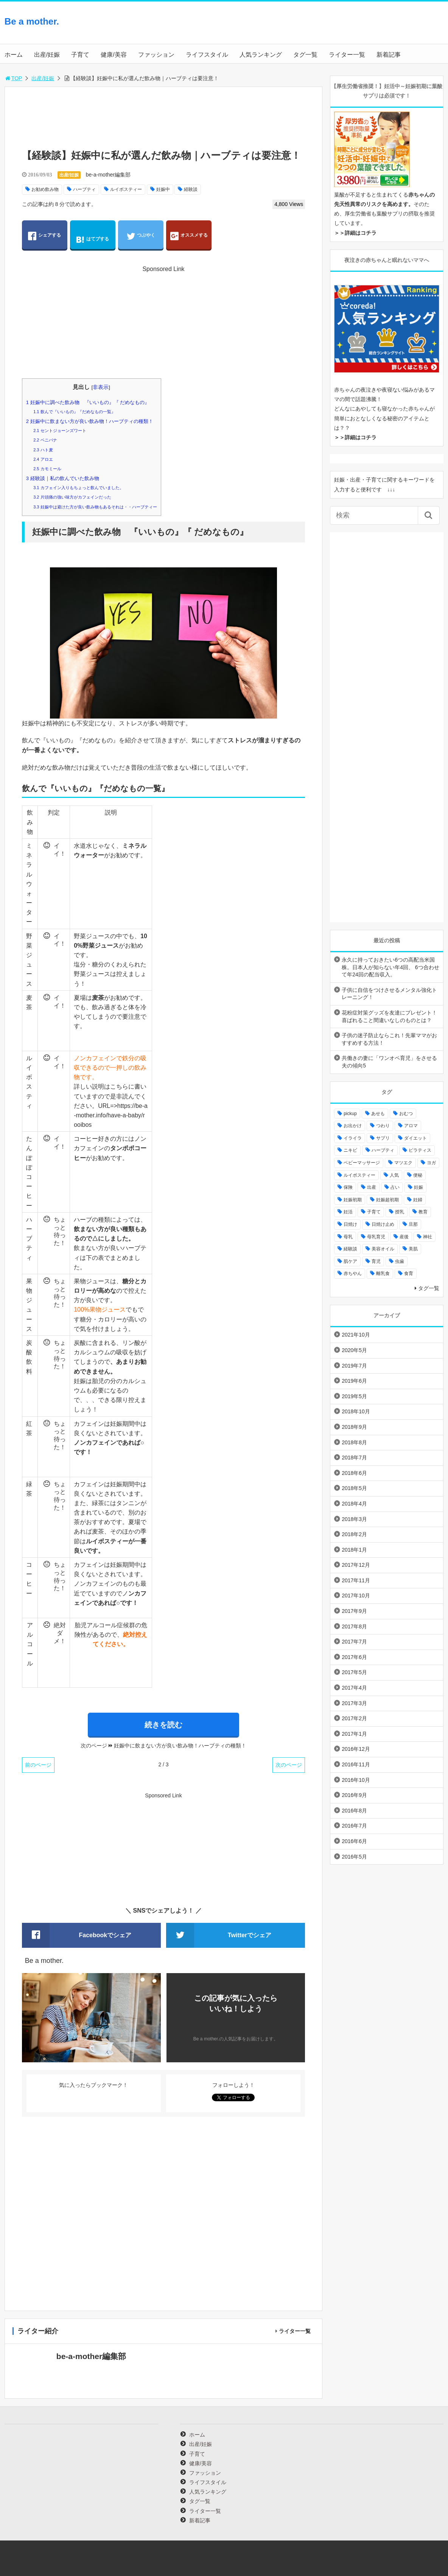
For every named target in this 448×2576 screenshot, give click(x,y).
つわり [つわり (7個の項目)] (383, 1125)
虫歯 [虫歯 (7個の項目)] (399, 1261)
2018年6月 (354, 1473)
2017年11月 (356, 1580)
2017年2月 (354, 1718)
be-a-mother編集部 (108, 175)
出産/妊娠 (47, 54)
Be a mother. (32, 21)
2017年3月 (354, 1703)
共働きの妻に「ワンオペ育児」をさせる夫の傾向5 (389, 1062)
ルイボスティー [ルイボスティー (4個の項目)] (359, 1175)
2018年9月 (354, 1427)
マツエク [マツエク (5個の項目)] (403, 1162)
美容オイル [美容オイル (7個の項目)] (383, 1249)
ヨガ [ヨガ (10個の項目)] (431, 1162)
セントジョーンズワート (59, 430)
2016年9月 (354, 1795)
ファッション (156, 54)
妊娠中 (163, 189)
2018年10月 (356, 1411)
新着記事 (388, 54)
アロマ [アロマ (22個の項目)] (411, 1125)
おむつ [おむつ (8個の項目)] (406, 1113)
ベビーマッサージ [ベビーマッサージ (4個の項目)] (362, 1162)
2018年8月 (354, 1442)
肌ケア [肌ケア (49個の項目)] (350, 1261)
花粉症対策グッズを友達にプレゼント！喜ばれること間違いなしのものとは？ (389, 1016)
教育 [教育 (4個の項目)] (423, 1211)
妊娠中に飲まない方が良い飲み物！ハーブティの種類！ (89, 421)
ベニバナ (45, 440)
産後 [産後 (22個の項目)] (404, 1236)
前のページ (38, 1765)
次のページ (288, 1765)
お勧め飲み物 (45, 189)
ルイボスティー (126, 189)
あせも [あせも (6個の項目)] (378, 1113)
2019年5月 (354, 1396)
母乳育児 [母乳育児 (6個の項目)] (376, 1236)
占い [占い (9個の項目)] (395, 1187)
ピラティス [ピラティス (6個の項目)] (420, 1150)
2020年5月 (354, 1350)
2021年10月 (356, 1335)
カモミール (47, 468)
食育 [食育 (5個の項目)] (408, 1273)
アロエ (43, 459)
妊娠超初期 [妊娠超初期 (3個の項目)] (387, 1199)
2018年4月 (354, 1504)
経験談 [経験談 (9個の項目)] (350, 1249)
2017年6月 (354, 1657)
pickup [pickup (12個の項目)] (350, 1113)
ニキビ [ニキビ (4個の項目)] (350, 1150)
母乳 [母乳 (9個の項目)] (348, 1236)
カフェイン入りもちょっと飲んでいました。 (78, 487)
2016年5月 (354, 1857)
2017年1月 (354, 1734)
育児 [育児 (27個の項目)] (376, 1261)
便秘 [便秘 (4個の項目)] (417, 1175)
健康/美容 (113, 54)
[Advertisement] (382, 29)
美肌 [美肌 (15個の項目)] (413, 1249)
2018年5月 (354, 1488)
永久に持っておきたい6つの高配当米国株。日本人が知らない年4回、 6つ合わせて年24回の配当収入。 (390, 967)
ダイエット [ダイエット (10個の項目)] (415, 1138)
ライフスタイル (207, 54)
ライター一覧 (347, 54)
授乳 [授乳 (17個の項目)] (399, 1211)
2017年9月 (354, 1611)
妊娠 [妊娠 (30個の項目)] (418, 1187)
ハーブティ (84, 189)
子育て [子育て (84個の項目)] (374, 1211)
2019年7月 (354, 1366)
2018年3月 (354, 1519)
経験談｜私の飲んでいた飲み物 (62, 478)
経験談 (191, 189)
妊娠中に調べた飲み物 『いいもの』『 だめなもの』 (87, 402)
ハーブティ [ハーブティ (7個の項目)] (383, 1150)
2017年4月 (354, 1688)
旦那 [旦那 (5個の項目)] (413, 1224)
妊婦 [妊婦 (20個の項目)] (417, 1199)
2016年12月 (356, 1749)
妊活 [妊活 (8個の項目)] (348, 1211)
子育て (80, 54)
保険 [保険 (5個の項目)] (348, 1187)
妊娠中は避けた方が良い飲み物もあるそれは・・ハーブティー (95, 507)
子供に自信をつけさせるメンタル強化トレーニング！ (389, 994)
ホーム (14, 54)
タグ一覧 (305, 54)
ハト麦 (43, 450)
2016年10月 (356, 1780)
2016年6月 (354, 1841)
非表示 (101, 387)
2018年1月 (354, 1550)
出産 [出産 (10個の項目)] (371, 1187)
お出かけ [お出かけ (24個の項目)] (353, 1125)
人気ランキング (261, 54)
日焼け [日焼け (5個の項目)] (350, 1224)
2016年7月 (354, 1826)
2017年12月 (356, 1565)
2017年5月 (354, 1672)
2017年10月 (356, 1595)
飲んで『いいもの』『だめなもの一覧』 (74, 411)
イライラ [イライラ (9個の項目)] (353, 1138)
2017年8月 (354, 1626)
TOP (13, 78)
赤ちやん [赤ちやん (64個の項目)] (353, 1273)
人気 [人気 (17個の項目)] (394, 1175)
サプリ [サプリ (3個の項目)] (383, 1138)
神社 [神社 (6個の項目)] (427, 1236)
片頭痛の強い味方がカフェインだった (72, 497)
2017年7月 (354, 1642)
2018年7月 (354, 1458)
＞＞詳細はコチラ (355, 233)
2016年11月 (356, 1764)
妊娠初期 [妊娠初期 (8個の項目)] (353, 1199)
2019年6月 (354, 1381)
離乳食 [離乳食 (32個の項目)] (383, 1273)
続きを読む (163, 1725)
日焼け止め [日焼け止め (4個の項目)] (383, 1224)
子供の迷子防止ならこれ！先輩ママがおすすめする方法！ (389, 1039)
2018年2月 (354, 1534)
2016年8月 (354, 1811)
